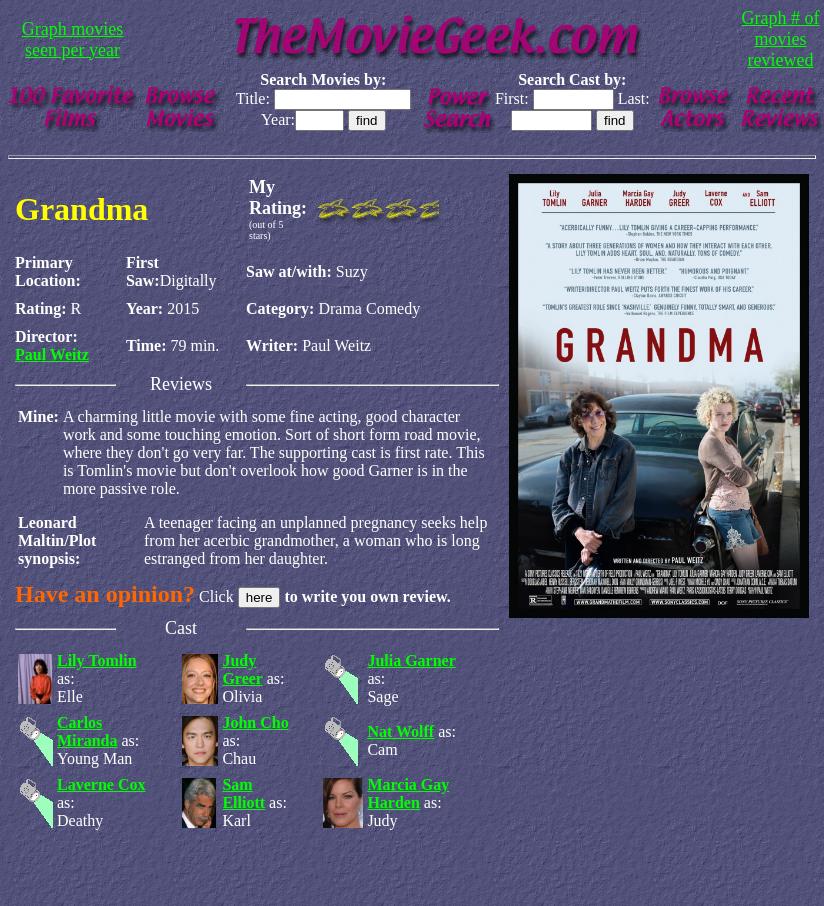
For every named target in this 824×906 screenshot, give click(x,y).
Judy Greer (242, 669)
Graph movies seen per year (72, 39)
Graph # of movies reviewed (781, 39)
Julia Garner (411, 660)
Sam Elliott (243, 793)
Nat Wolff (400, 731)
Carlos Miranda (87, 731)
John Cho (255, 722)
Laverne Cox (101, 784)
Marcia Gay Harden (408, 793)
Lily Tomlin (97, 660)
